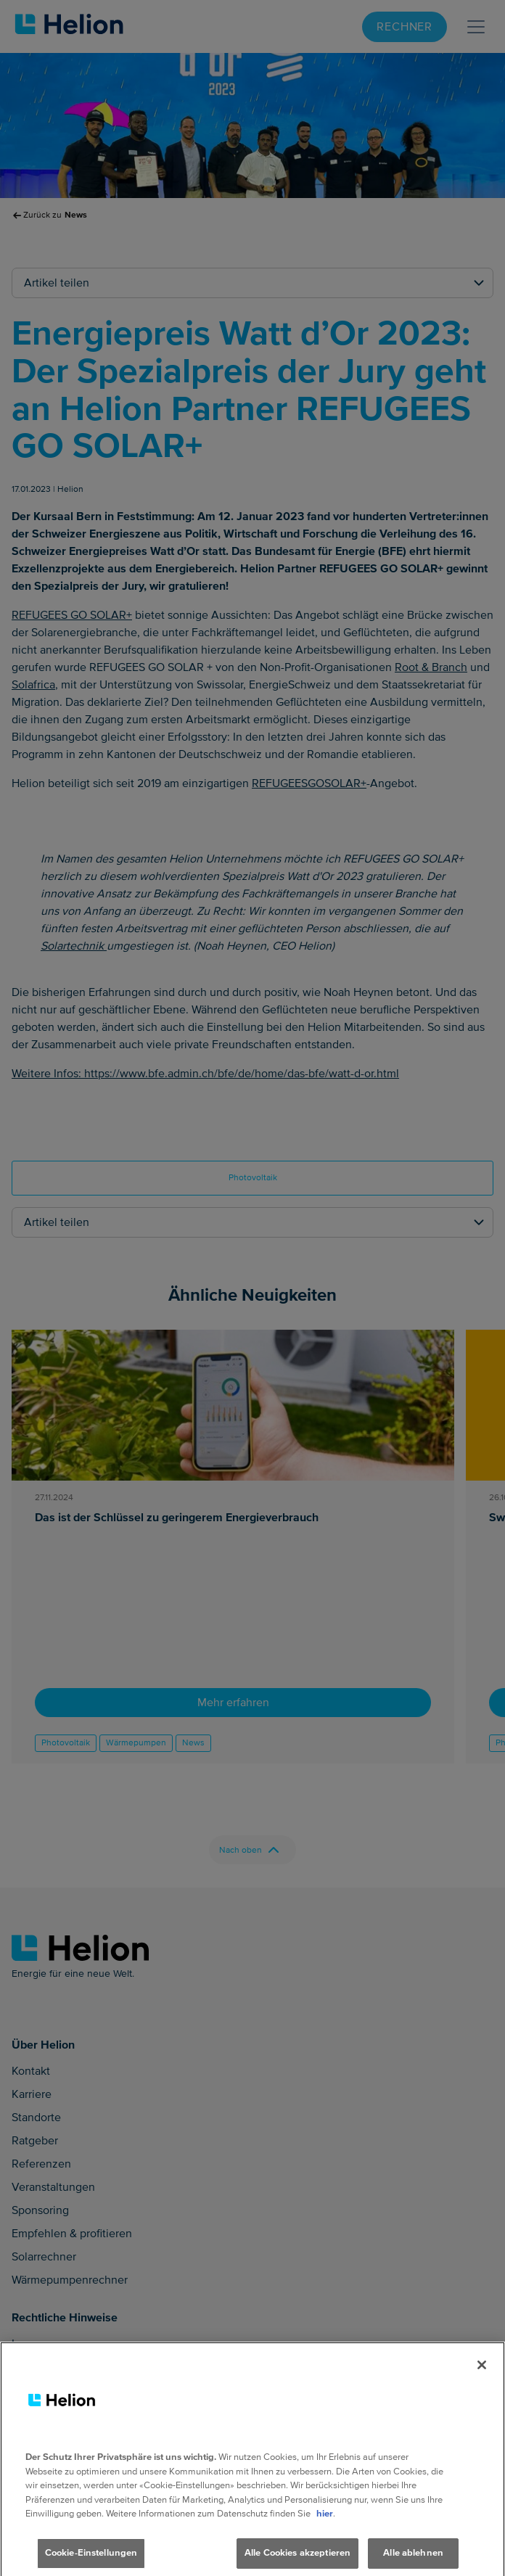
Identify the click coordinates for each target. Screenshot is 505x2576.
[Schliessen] (482, 2375)
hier (324, 2524)
